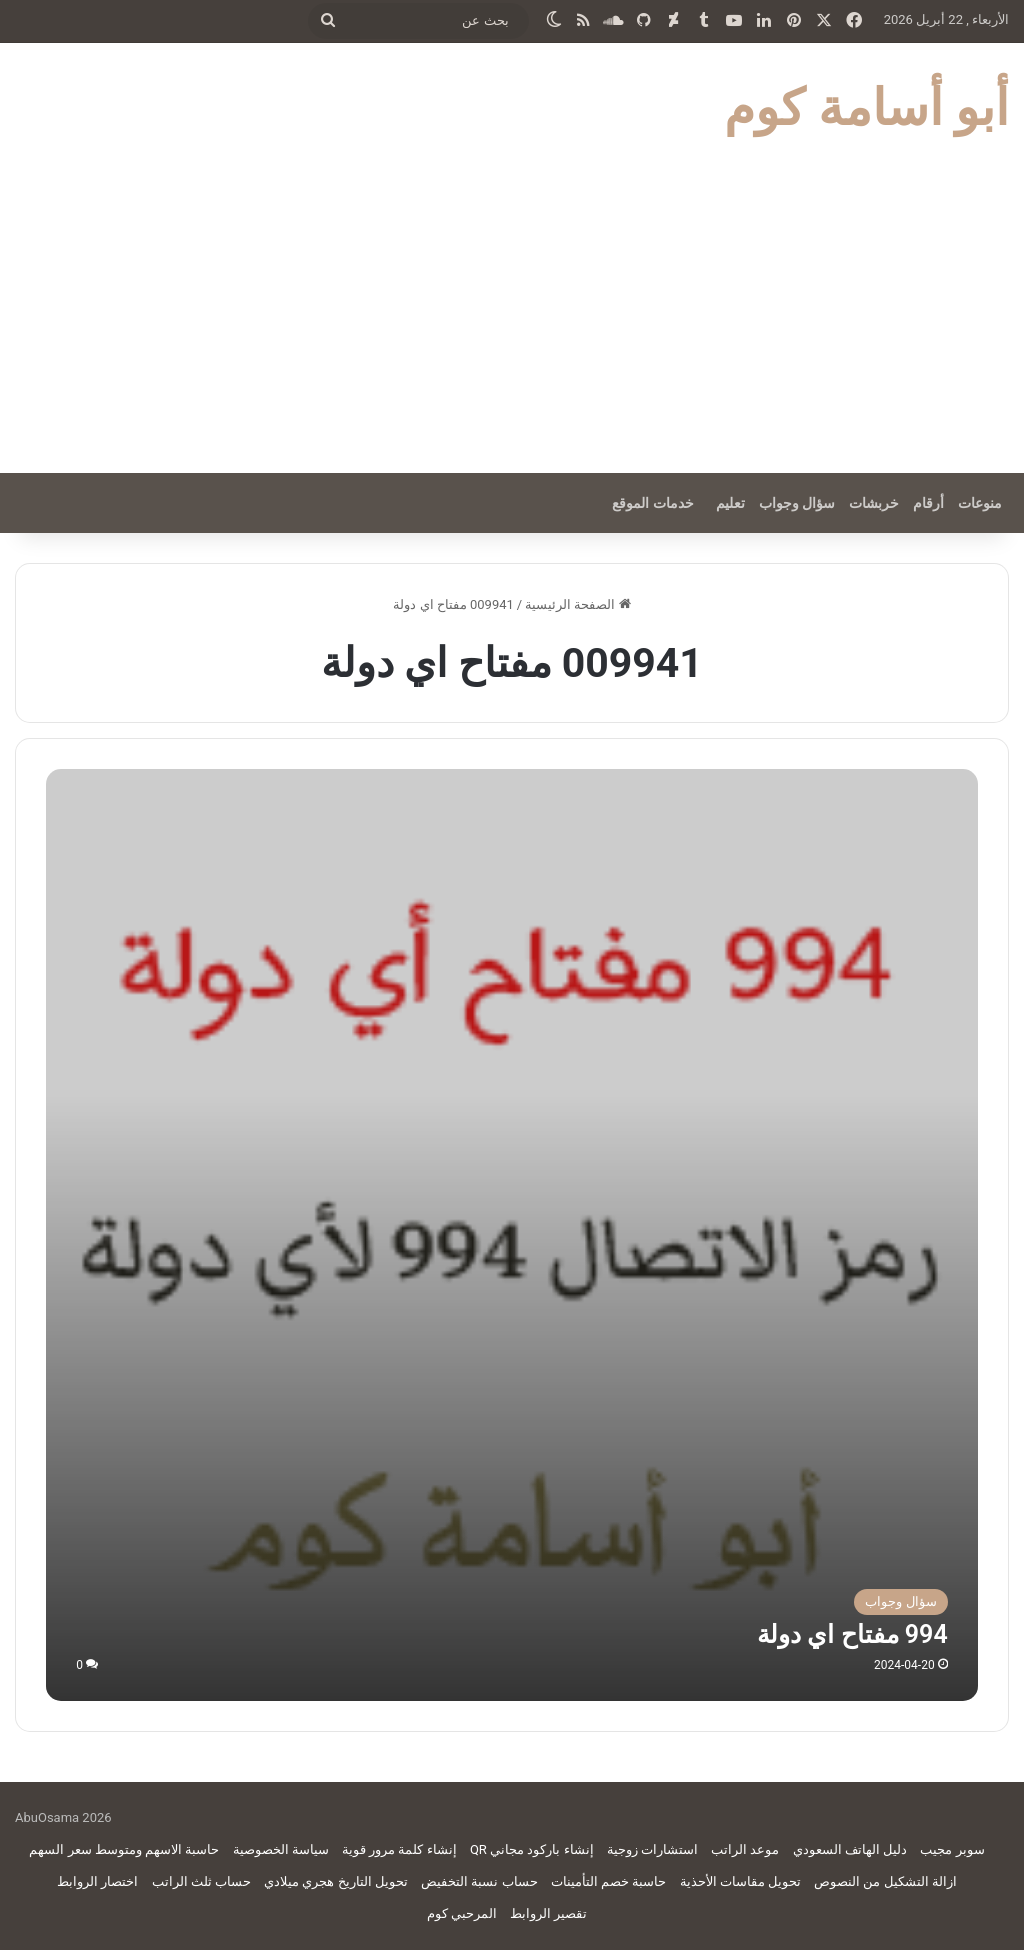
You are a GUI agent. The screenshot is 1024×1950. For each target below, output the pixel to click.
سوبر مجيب (952, 1849)
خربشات (874, 503)
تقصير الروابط (548, 1913)
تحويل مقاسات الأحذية (740, 1881)
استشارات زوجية (652, 1849)
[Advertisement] (512, 323)
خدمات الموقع (652, 503)
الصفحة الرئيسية (577, 604)
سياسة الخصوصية (281, 1849)
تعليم (730, 503)
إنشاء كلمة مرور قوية (399, 1849)
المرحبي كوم (462, 1913)
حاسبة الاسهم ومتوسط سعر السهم (124, 1849)
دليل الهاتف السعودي (850, 1849)
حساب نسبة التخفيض (479, 1881)
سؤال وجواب (797, 503)
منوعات (980, 503)
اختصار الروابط (97, 1881)
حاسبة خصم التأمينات (608, 1881)
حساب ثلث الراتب (201, 1881)
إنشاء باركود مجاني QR (532, 1849)
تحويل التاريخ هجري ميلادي (336, 1881)
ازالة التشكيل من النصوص (885, 1881)
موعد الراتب (745, 1849)
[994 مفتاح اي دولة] (511, 1234)
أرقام (928, 503)
